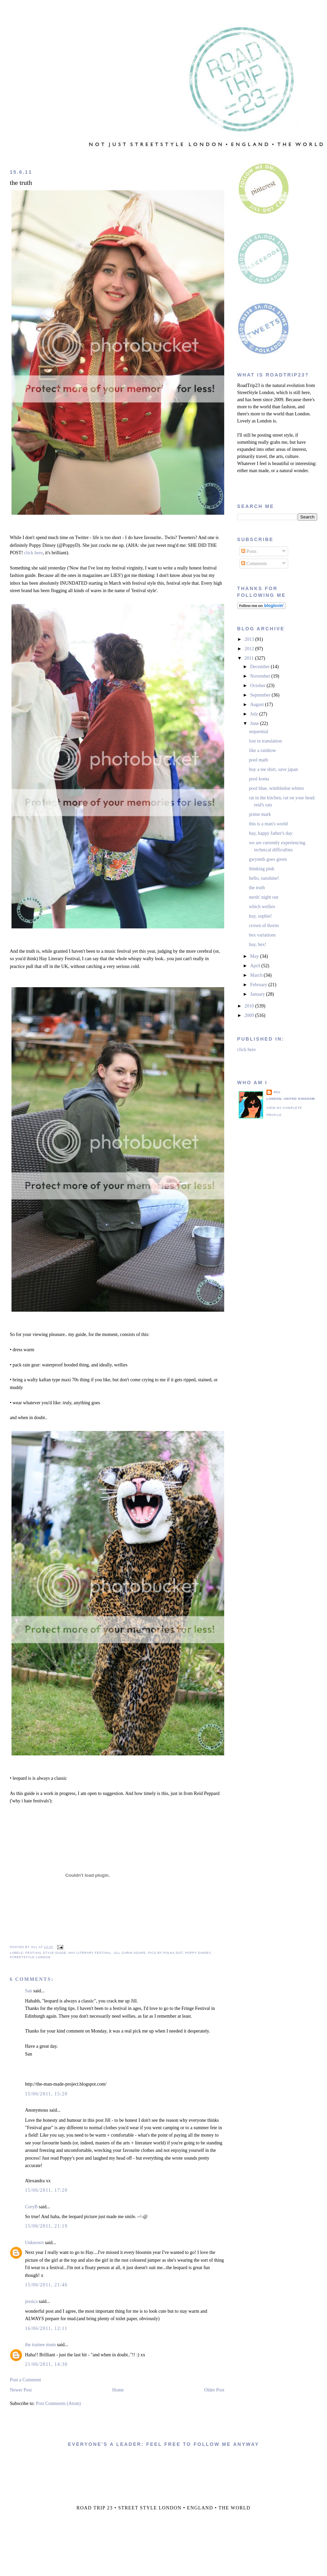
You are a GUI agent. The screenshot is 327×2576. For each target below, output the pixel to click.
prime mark (260, 814)
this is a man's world (268, 823)
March (257, 975)
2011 (249, 658)
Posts (248, 551)
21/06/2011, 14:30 (46, 2364)
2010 (249, 1005)
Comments (254, 563)
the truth (21, 182)
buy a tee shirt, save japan (273, 769)
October (258, 685)
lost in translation (265, 741)
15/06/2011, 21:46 (46, 2284)
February (259, 984)
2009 (249, 1015)
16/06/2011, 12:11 (46, 2328)
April (255, 965)
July (254, 713)
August (257, 704)
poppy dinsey (198, 1952)
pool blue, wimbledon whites (276, 788)
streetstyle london (30, 1957)
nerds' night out (263, 897)
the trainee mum (40, 2344)
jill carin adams (130, 1952)
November (261, 676)
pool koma (259, 778)
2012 (249, 648)
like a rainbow (262, 750)
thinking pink (261, 868)
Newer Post (21, 2389)
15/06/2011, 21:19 (46, 2226)
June (255, 723)
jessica (31, 2301)
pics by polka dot (165, 1952)
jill (277, 1092)
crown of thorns (264, 925)
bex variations (262, 935)
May (255, 956)
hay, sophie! (260, 916)
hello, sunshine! (264, 878)
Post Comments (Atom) (58, 2403)
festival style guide (45, 1952)
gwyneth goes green (268, 859)
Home (118, 2389)
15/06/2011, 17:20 (46, 2190)
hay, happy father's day (270, 833)
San (28, 1990)
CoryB (31, 2206)
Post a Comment (25, 2379)
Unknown (34, 2242)
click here (33, 552)
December (260, 666)
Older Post (214, 2389)
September (261, 695)
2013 (249, 639)
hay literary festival (90, 1952)
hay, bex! (257, 944)
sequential (258, 731)
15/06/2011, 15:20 (46, 2093)
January (258, 994)
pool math (258, 759)
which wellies (262, 906)
